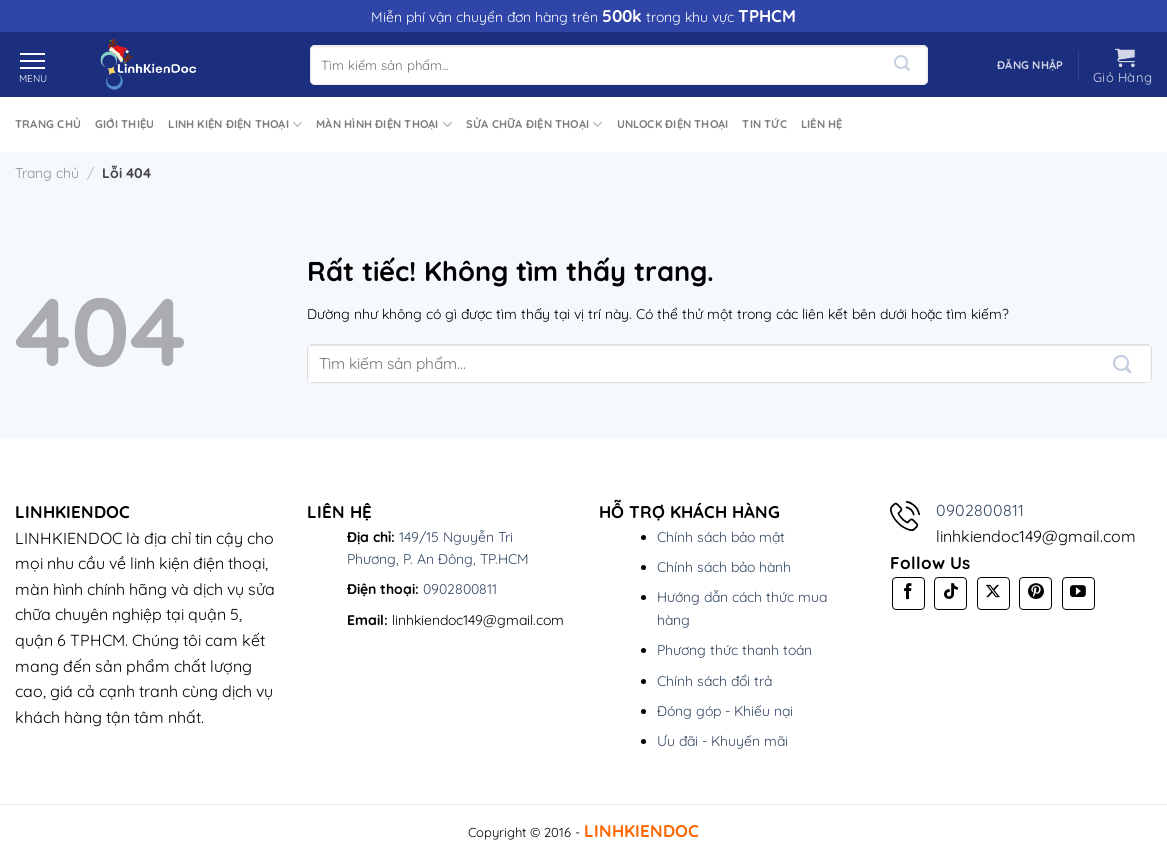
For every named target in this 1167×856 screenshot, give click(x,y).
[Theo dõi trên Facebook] (908, 593)
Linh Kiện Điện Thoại (235, 124)
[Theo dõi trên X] (993, 593)
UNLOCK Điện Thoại (673, 124)
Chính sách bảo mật (721, 537)
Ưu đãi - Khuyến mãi (722, 741)
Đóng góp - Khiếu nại (725, 711)
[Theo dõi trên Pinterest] (1035, 593)
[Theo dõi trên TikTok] (950, 593)
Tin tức (764, 124)
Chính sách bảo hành (724, 567)
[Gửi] (901, 65)
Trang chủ (48, 124)
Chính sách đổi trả (714, 681)
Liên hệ (822, 124)
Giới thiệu (124, 124)
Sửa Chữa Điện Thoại (534, 124)
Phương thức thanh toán (734, 650)
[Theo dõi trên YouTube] (1078, 593)
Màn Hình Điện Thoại (384, 124)
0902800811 (460, 589)
